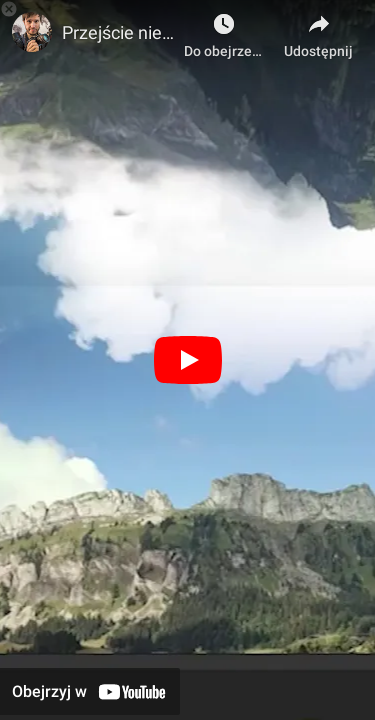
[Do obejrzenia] (224, 30)
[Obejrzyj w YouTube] (90, 691)
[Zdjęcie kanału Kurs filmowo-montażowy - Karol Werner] (32, 32)
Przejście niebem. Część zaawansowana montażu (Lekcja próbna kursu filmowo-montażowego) (118, 32)
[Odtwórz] (188, 360)
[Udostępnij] (318, 30)
